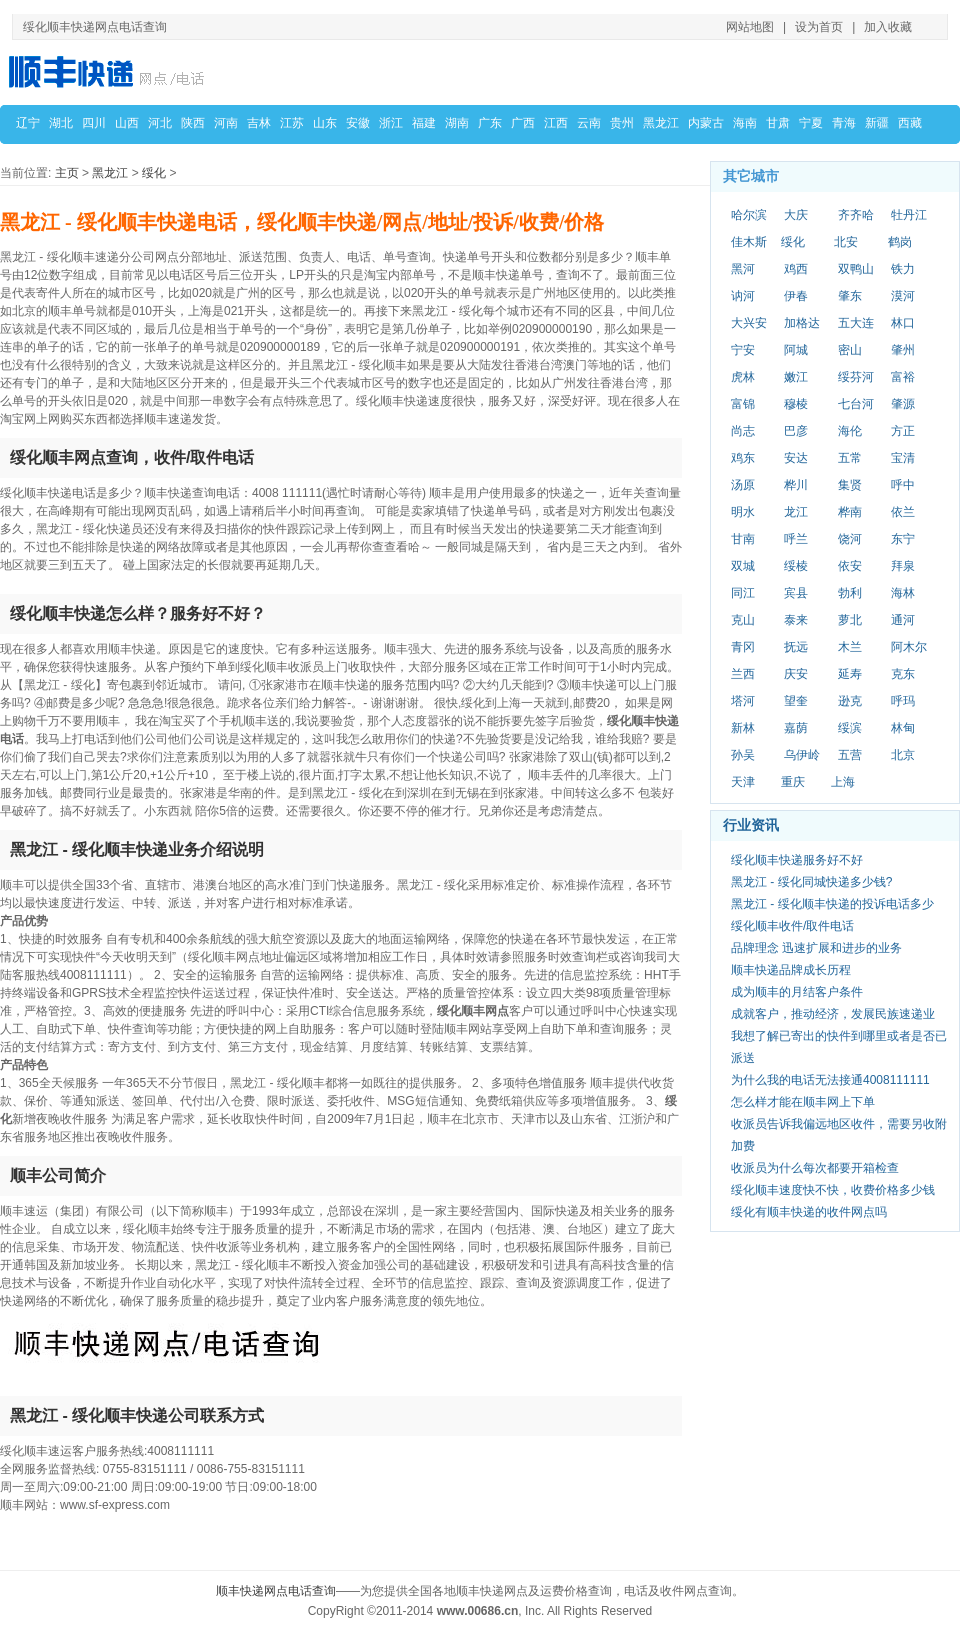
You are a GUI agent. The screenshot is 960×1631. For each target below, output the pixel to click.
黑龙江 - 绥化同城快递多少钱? (811, 882)
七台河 (856, 404)
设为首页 (819, 27)
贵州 (622, 123)
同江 (743, 593)
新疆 (877, 123)
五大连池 (856, 324)
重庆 (793, 782)
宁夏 (811, 123)
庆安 (796, 674)
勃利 (850, 593)
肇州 (903, 350)
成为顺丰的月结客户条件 (797, 992)
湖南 (457, 123)
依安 (850, 566)
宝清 (903, 458)
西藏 (910, 123)
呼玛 (903, 701)
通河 (903, 620)
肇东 (850, 296)
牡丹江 (909, 215)
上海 (843, 782)
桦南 (850, 512)
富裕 (903, 377)
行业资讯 (751, 825)
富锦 (743, 404)
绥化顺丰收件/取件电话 (792, 926)
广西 (523, 123)
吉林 (259, 123)
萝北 (850, 620)
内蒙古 (706, 123)
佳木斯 (749, 242)
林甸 (903, 728)
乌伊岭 (802, 755)
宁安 (743, 350)
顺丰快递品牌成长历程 (791, 970)
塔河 (743, 701)
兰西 (743, 674)
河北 (160, 123)
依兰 (903, 512)
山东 (325, 123)
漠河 (903, 296)
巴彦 (796, 431)
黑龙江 (661, 123)
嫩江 (796, 377)
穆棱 (796, 404)
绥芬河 (856, 377)
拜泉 (903, 566)
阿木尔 (909, 647)
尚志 (743, 431)
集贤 (850, 485)
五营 (850, 755)
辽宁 (28, 123)
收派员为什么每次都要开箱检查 (815, 1168)
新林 (743, 728)
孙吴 (743, 755)
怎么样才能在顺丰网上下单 (803, 1102)
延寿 (850, 674)
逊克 (850, 701)
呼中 (903, 485)
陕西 (193, 123)
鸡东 (743, 458)
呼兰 (796, 539)
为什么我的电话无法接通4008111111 (830, 1080)
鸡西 (796, 269)
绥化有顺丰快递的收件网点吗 (809, 1212)
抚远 (796, 647)
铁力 (903, 269)
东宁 (903, 539)
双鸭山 (856, 269)
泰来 (796, 620)
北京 (903, 755)
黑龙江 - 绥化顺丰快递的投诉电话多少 (832, 904)
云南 (589, 123)
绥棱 (796, 566)
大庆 (796, 215)
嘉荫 (796, 728)
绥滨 (850, 728)
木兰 (850, 647)
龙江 (796, 512)
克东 (903, 674)
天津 (743, 782)
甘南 (743, 539)
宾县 (796, 593)
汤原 (743, 485)
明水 (743, 512)
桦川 (796, 485)
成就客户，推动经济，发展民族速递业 (833, 1014)
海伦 (850, 431)
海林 (903, 593)
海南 (745, 123)
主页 (67, 173)
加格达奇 (802, 324)
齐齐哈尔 (856, 216)
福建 (424, 123)
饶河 (850, 539)
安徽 (358, 123)
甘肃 (778, 123)
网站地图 (750, 27)
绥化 (154, 173)
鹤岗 (900, 242)
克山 (743, 620)
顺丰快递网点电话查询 (276, 1591)
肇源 (903, 404)
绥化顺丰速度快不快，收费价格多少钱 (833, 1190)
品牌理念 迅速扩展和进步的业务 (816, 948)
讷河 (743, 296)
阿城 (796, 350)
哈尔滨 (749, 215)
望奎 (796, 701)
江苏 (292, 123)
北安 (846, 242)
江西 (556, 123)
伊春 (796, 296)
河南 (226, 123)
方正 (903, 431)
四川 (94, 123)
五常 (850, 458)
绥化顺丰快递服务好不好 (797, 860)
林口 (903, 323)
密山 (850, 350)
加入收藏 (888, 27)
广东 (490, 123)
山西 (127, 123)
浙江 (391, 123)
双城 (743, 566)
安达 (796, 458)
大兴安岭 (749, 324)
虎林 (743, 377)
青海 (844, 123)
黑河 (743, 269)
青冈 (743, 647)
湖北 (61, 123)
